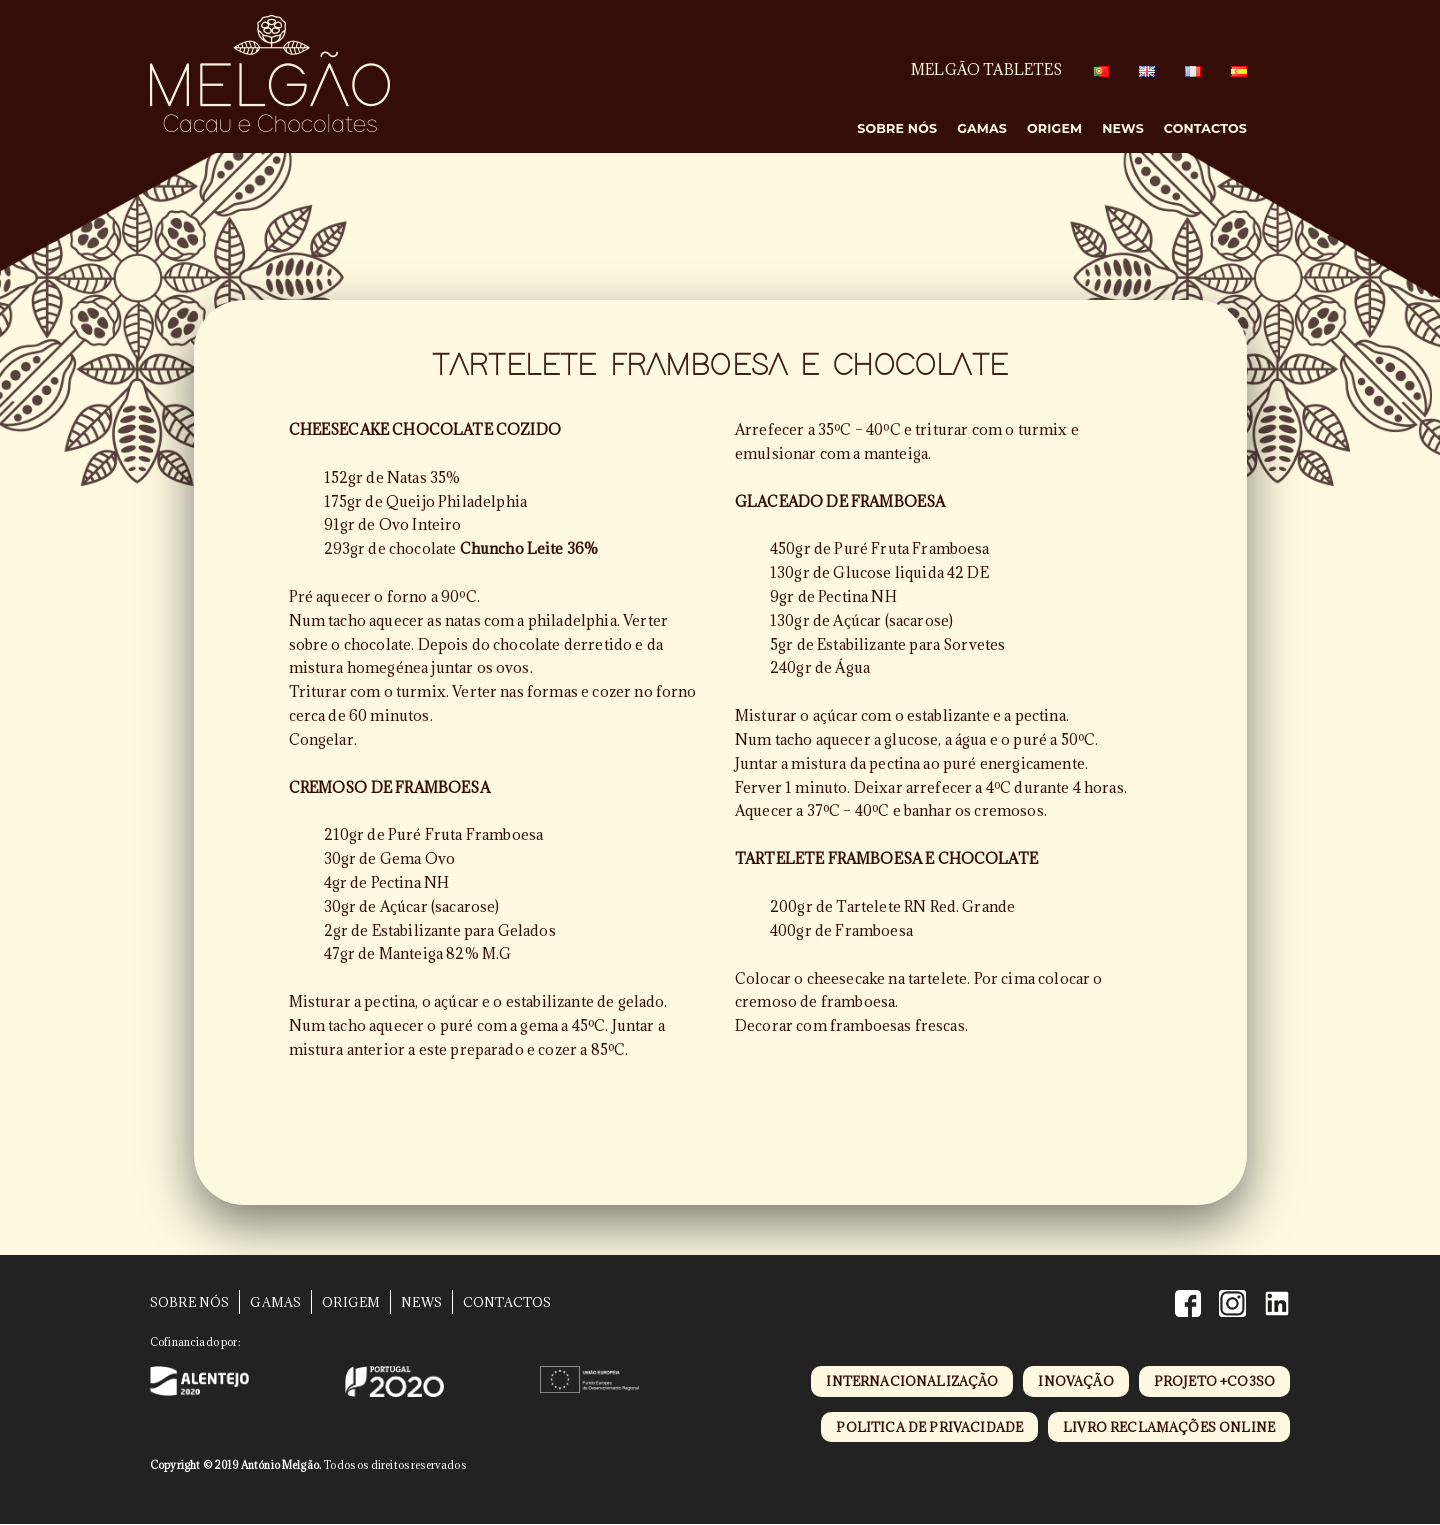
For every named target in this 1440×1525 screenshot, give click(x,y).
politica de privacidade (929, 1427)
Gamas (982, 128)
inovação (1075, 1381)
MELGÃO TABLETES (986, 69)
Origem (1054, 128)
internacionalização (912, 1381)
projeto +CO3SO (1214, 1381)
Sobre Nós (898, 128)
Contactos (1205, 128)
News (1123, 128)
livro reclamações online (1169, 1427)
